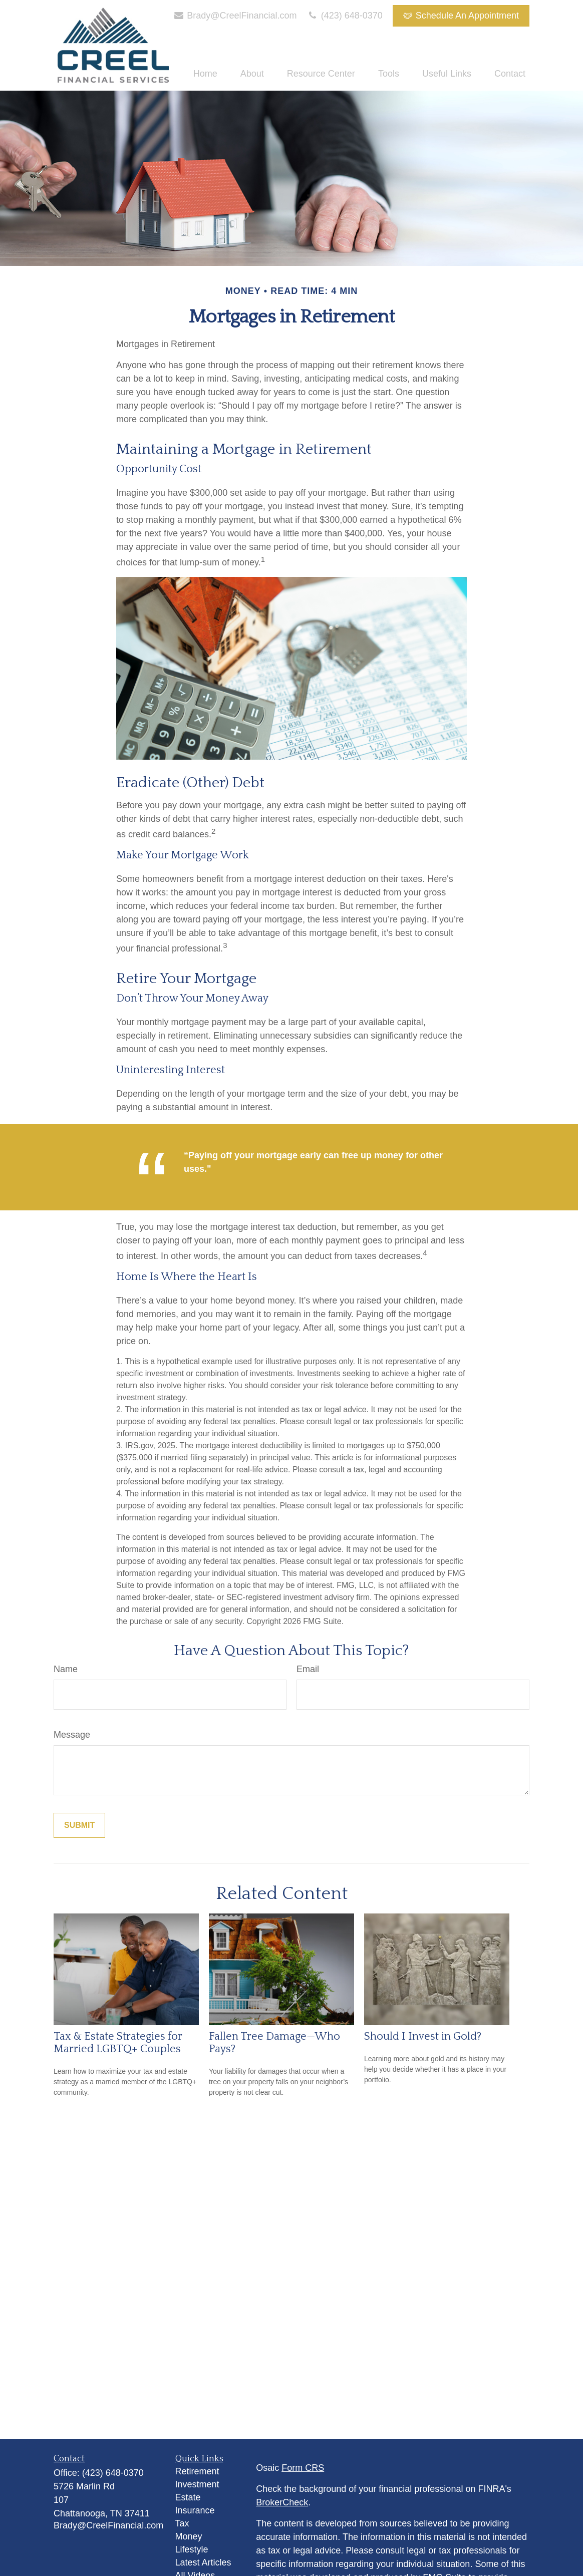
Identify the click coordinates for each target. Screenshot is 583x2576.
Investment (197, 2484)
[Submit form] (79, 1825)
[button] (205, 73)
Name (66, 1669)
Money (188, 2536)
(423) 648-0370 (345, 16)
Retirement (197, 2471)
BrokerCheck (282, 2502)
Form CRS (302, 2468)
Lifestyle (191, 2549)
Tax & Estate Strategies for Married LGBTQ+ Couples (118, 2042)
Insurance (195, 2510)
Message (72, 1735)
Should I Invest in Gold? (422, 2036)
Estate (188, 2497)
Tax (182, 2523)
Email (308, 1669)
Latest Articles (203, 2562)
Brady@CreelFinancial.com (235, 16)
